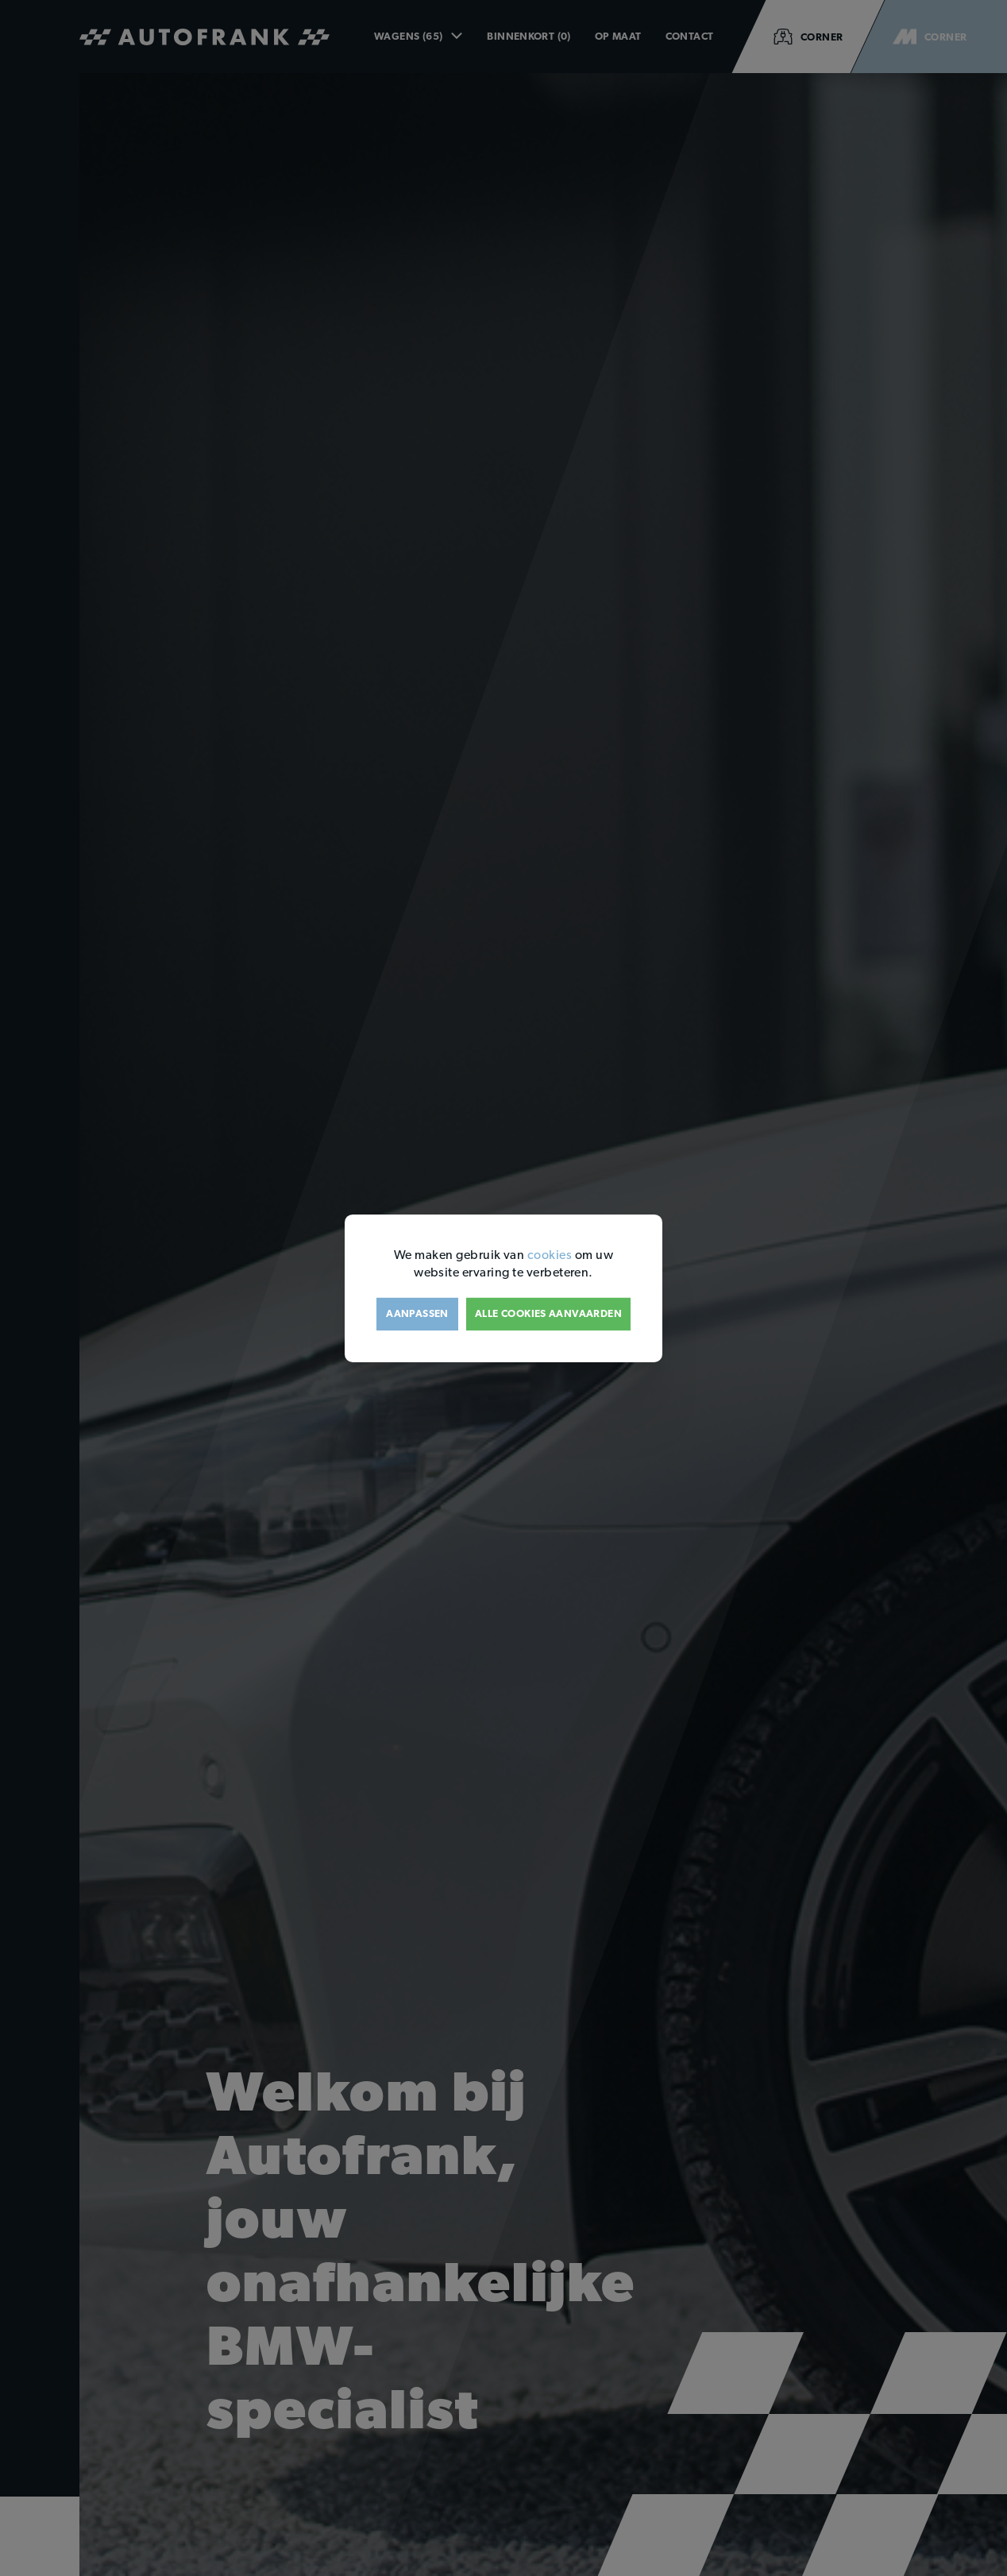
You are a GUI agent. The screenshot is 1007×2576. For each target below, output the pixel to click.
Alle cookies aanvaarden (548, 1313)
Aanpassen (417, 1313)
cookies (549, 1253)
